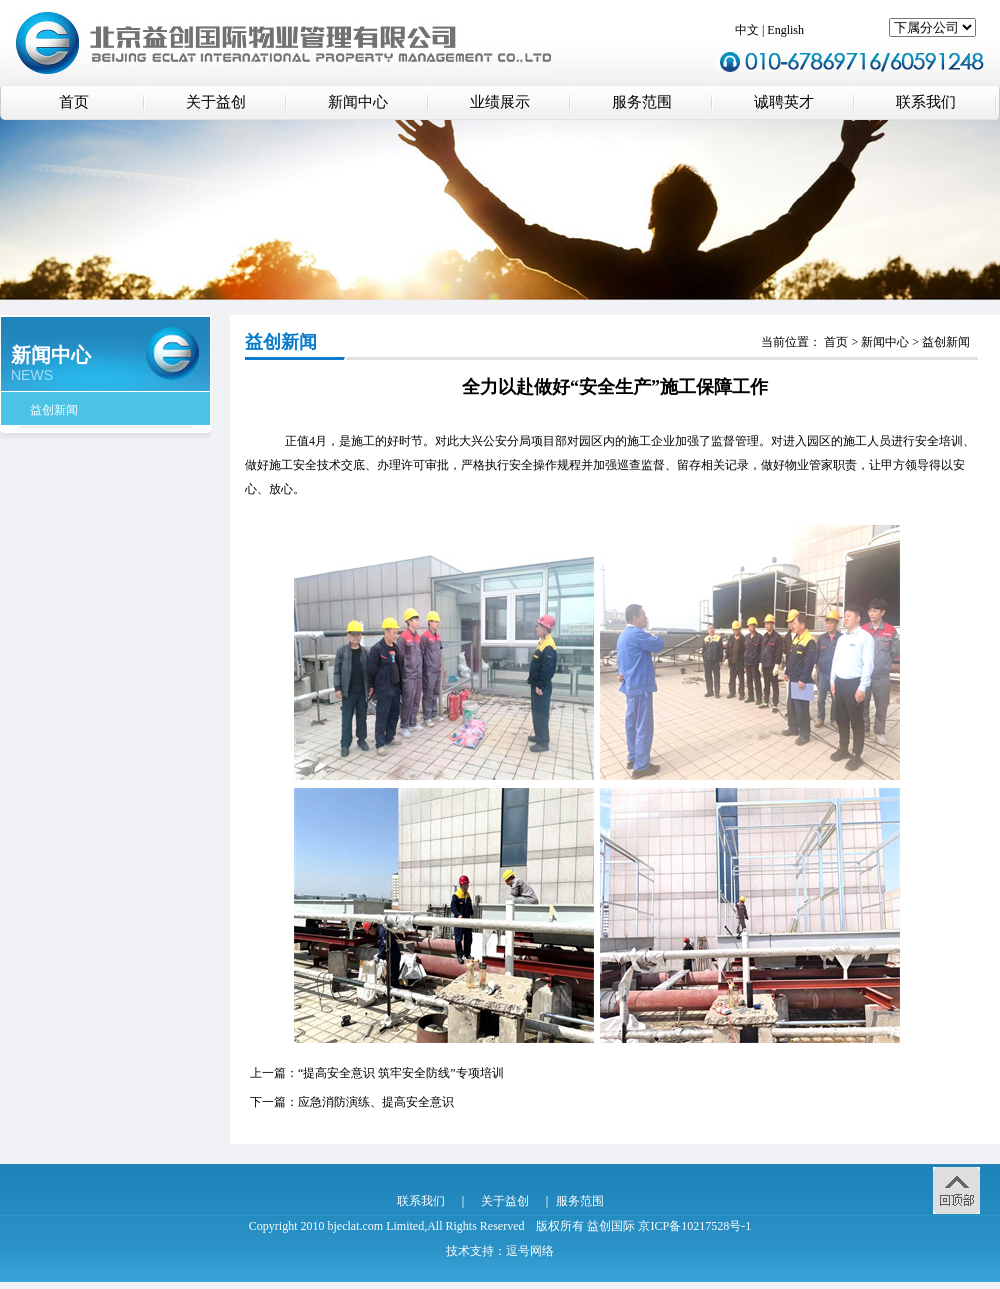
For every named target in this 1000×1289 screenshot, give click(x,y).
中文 (747, 30)
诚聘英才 (784, 102)
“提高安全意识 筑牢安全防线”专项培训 (401, 1073)
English (785, 30)
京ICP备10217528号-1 (694, 1226)
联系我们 (926, 102)
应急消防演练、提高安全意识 (376, 1102)
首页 (74, 102)
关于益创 (216, 102)
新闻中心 (358, 102)
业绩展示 (500, 102)
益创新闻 (54, 410)
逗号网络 (530, 1251)
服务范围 (642, 102)
